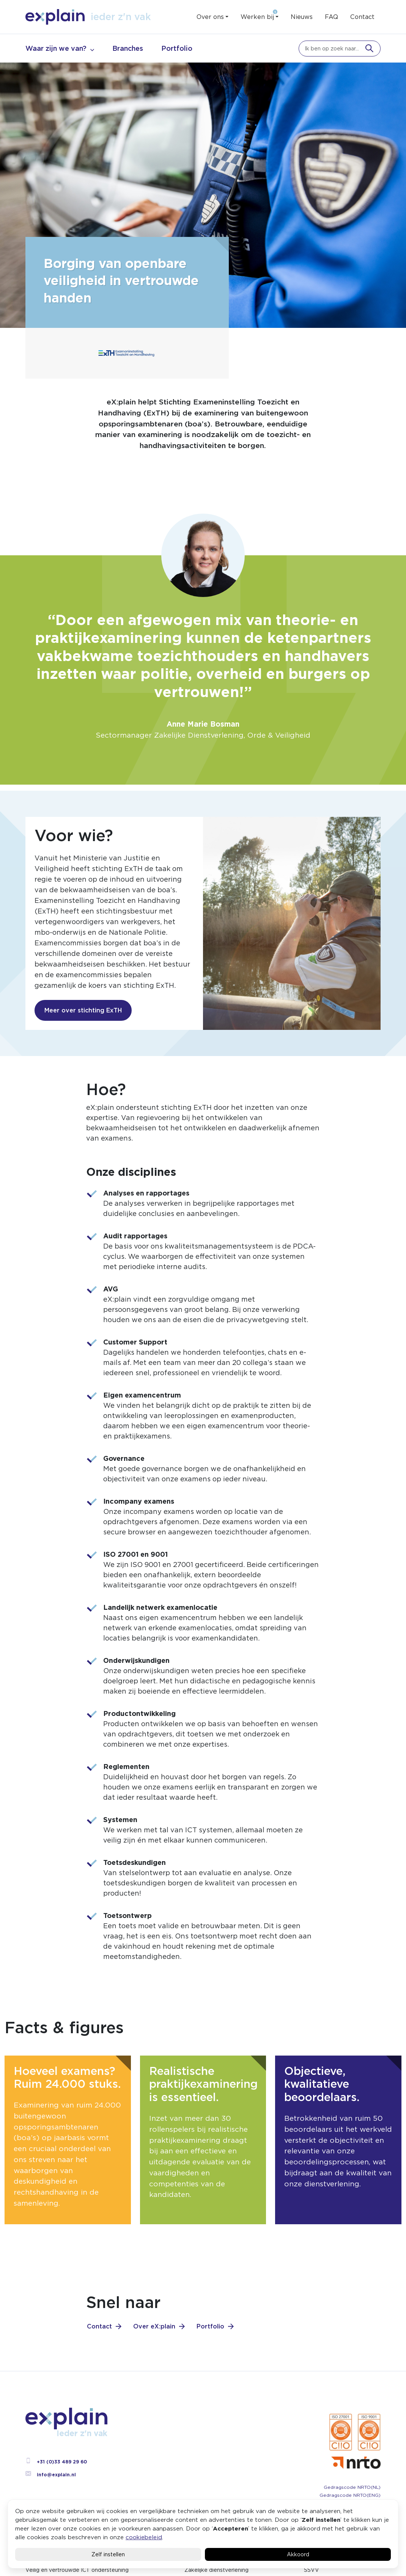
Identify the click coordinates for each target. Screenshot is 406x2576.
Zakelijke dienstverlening (216, 2570)
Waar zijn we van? (56, 48)
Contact (362, 16)
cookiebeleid (144, 2537)
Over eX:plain (154, 2326)
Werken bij (257, 16)
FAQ (331, 16)
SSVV (311, 2570)
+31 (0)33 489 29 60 (56, 2462)
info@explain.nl (50, 2474)
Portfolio (176, 48)
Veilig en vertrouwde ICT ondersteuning (77, 2570)
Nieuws (302, 16)
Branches (127, 48)
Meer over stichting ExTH (83, 1010)
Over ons (210, 16)
